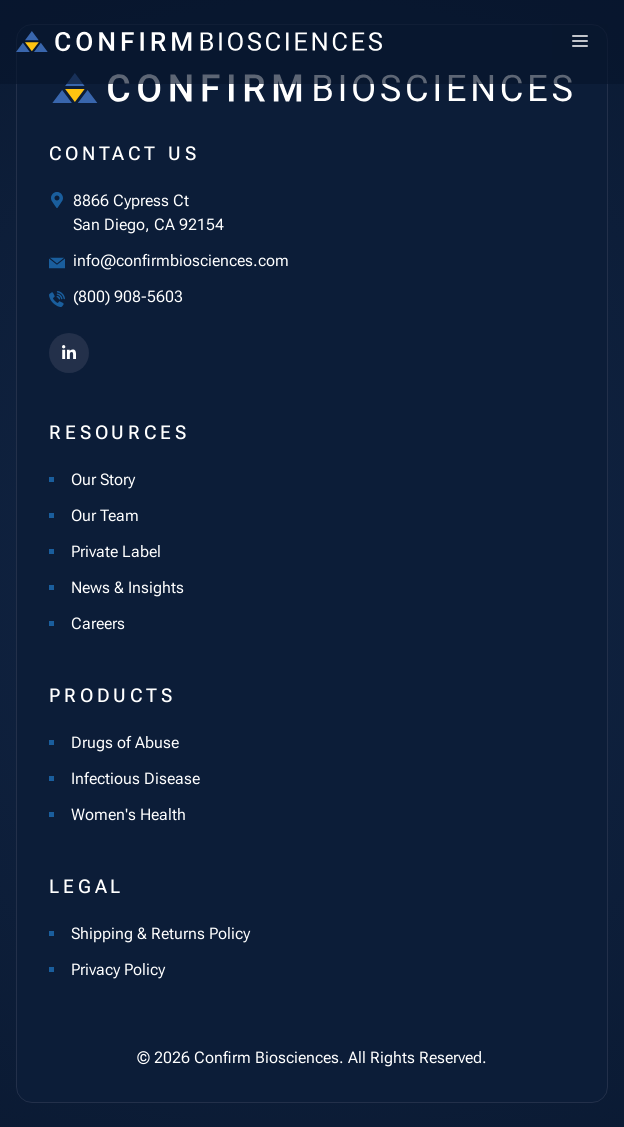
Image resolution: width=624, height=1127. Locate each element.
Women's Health (128, 814)
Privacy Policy (118, 969)
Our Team (105, 515)
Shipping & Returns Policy (160, 933)
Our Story (103, 479)
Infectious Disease (135, 778)
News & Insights (127, 587)
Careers (98, 623)
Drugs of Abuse (125, 742)
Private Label (116, 551)
